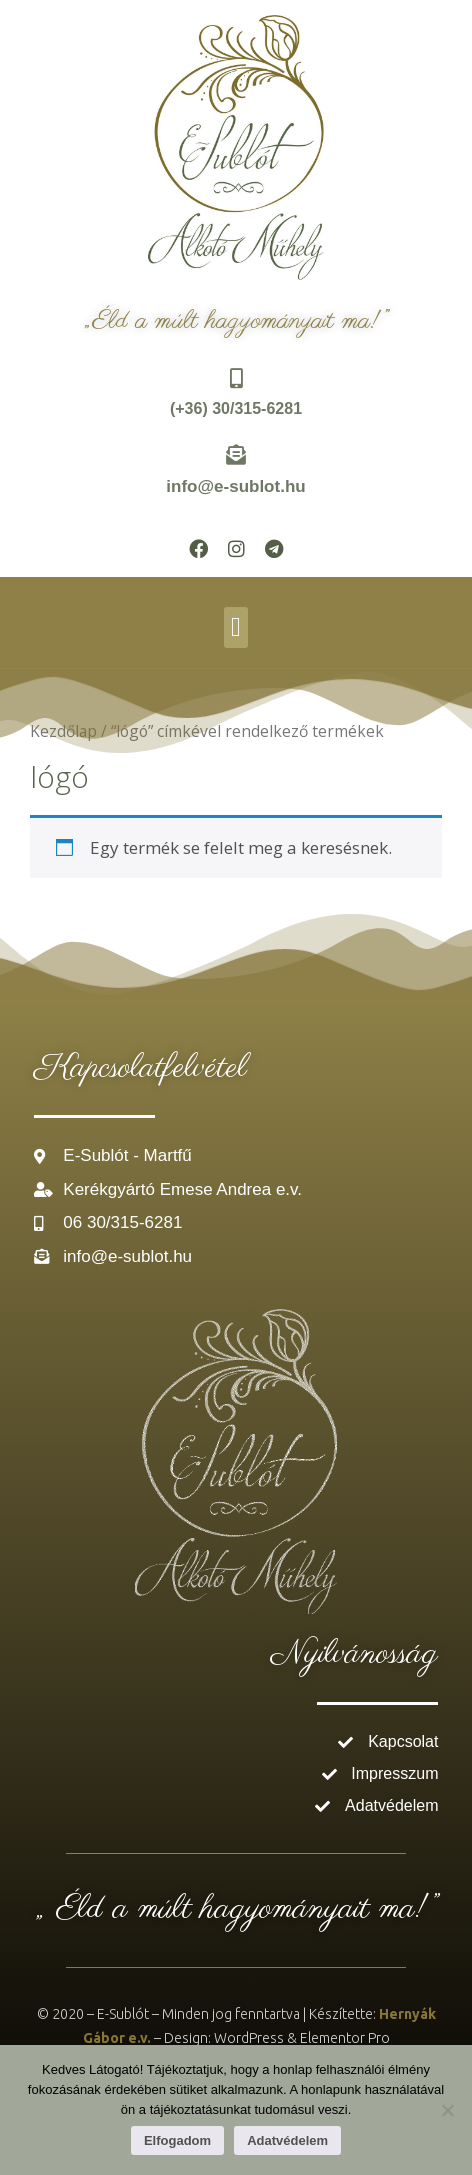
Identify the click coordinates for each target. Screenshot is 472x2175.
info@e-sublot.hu (235, 486)
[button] (235, 627)
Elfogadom (177, 2140)
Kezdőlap (63, 731)
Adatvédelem (287, 2140)
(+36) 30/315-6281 (236, 408)
